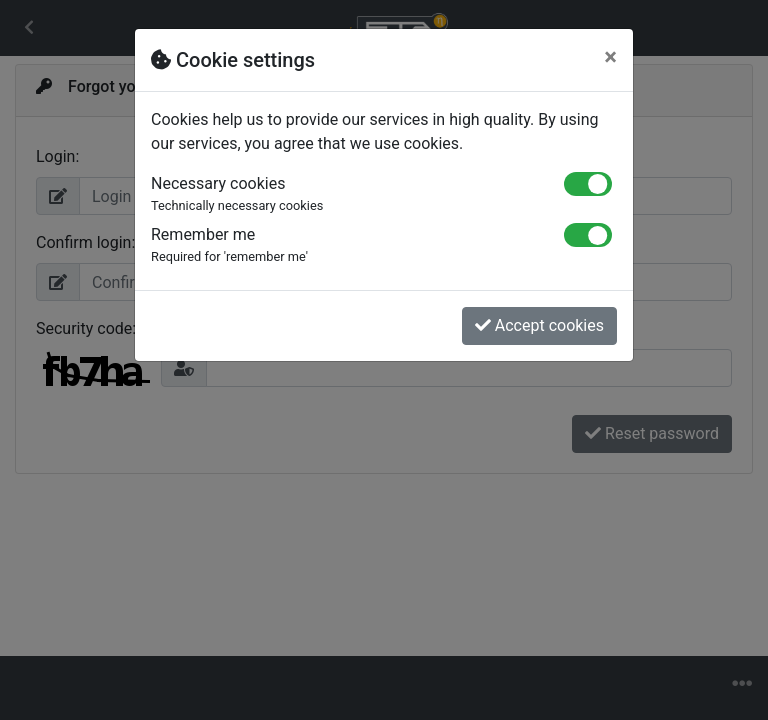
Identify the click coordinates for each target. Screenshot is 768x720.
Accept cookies (539, 325)
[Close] (610, 57)
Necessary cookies (342, 194)
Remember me (342, 245)
